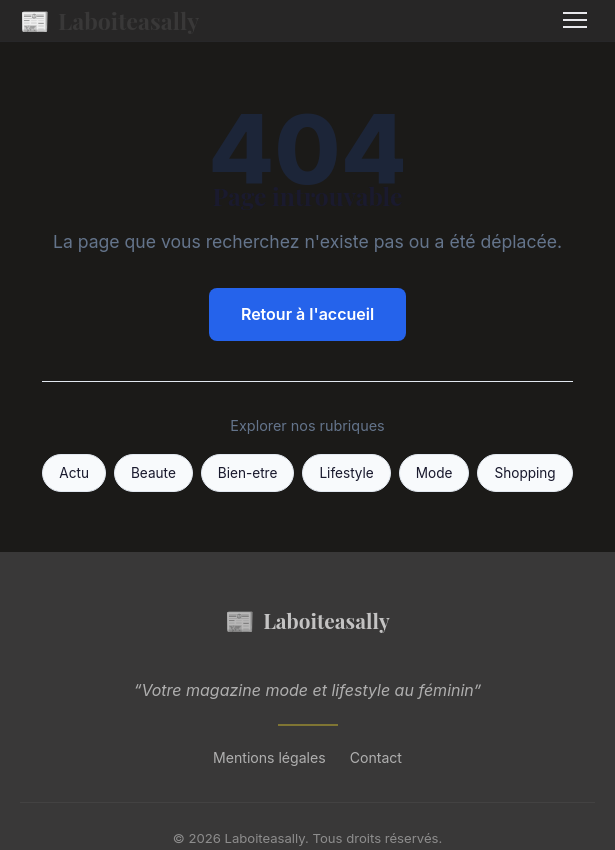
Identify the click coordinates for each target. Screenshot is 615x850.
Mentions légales (269, 757)
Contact (376, 757)
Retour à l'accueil (307, 314)
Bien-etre (248, 473)
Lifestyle (346, 473)
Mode (434, 473)
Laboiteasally (109, 20)
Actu (74, 473)
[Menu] (575, 20)
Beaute (153, 473)
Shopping (524, 473)
